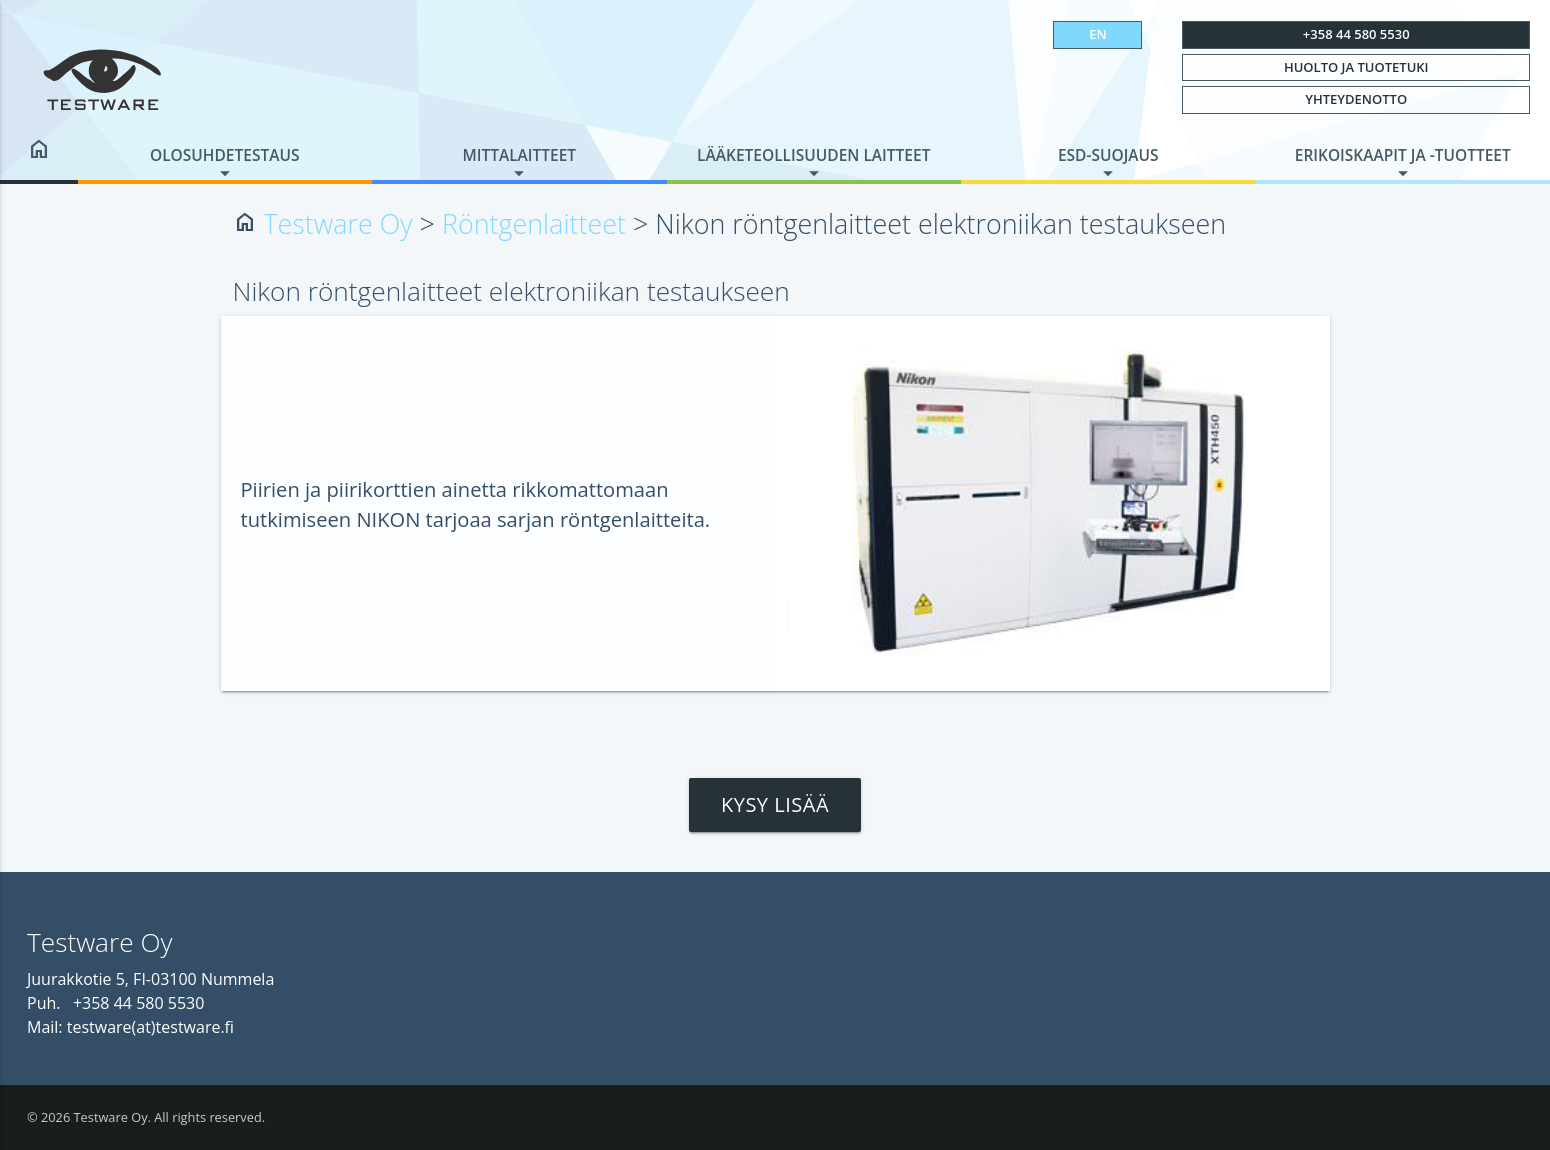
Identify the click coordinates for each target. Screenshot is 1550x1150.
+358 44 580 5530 (1356, 34)
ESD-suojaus (1108, 155)
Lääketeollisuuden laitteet (813, 155)
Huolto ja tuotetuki (1356, 67)
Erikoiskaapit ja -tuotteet (1403, 155)
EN (1097, 34)
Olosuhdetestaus (224, 155)
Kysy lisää (775, 804)
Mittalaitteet (519, 155)
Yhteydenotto (1356, 99)
